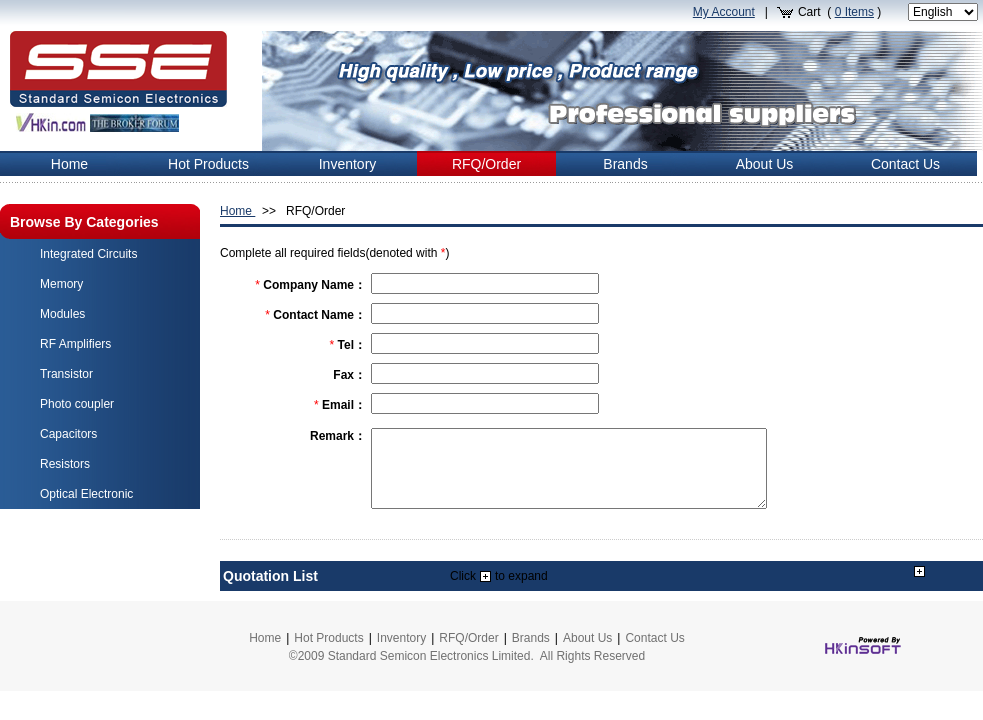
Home (237, 211)
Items (854, 12)
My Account (724, 12)
